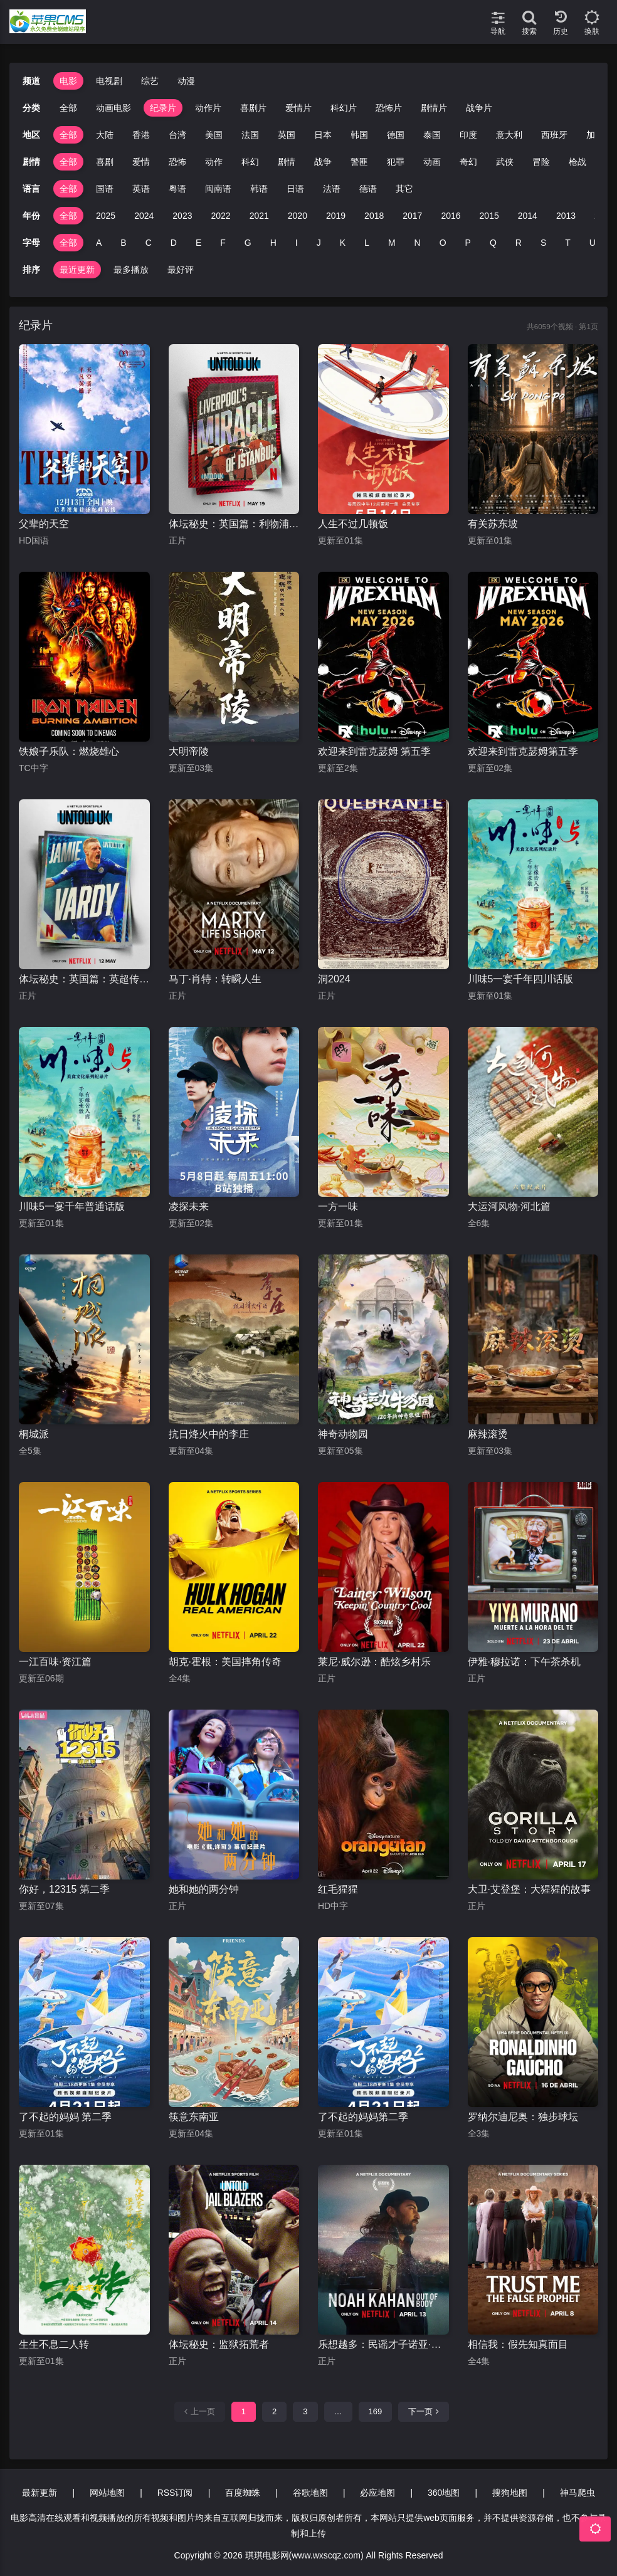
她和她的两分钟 (204, 1889)
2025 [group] (105, 216)
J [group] (319, 243)
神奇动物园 (343, 1434)
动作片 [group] (208, 108)
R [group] (518, 243)
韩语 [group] (259, 189)
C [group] (148, 243)
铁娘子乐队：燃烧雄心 (69, 751)
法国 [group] (250, 135)
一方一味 (338, 1206)
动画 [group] (432, 162)
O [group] (443, 243)
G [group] (248, 243)
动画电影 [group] (113, 108)
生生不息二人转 (54, 2344)
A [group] (99, 243)
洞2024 (334, 979)
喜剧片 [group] (253, 108)
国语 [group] (104, 189)
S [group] (543, 243)
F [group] (223, 243)
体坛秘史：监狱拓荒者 (219, 2344)
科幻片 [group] (343, 108)
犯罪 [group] (395, 162)
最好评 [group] (180, 270)
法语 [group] (331, 189)
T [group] (568, 243)
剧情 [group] (286, 162)
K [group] (342, 243)
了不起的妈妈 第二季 (65, 2116)
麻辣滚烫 (488, 1434)
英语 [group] (141, 189)
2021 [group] (259, 216)
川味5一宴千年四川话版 (521, 979)
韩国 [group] (359, 135)
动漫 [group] (186, 81)
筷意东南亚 (194, 2116)
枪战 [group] (577, 162)
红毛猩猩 (338, 1889)
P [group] (468, 243)
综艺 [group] (150, 81)
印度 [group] (468, 135)
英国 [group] (286, 135)
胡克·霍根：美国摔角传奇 (225, 1661)
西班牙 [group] (554, 135)
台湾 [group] (177, 135)
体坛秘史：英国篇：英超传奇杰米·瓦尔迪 (84, 979)
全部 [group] (68, 108)
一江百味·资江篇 (55, 1661)
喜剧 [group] (104, 162)
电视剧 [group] (109, 81)
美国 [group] (214, 135)
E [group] (198, 243)
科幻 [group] (250, 162)
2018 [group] (374, 216)
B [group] (123, 243)
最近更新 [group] (77, 270)
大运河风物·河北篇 (509, 1206)
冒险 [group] (541, 162)
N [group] (417, 243)
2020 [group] (297, 216)
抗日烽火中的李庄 (209, 1434)
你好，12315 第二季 (64, 1889)
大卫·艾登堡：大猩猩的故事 (529, 1889)
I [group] (296, 243)
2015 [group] (489, 216)
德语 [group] (368, 189)
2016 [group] (450, 216)
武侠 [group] (505, 162)
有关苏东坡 (493, 523)
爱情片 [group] (298, 108)
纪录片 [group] (163, 108)
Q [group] (493, 243)
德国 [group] (395, 135)
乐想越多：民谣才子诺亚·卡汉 (383, 2344)
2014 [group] (527, 216)
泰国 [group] (432, 135)
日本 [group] (323, 135)
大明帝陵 (189, 751)
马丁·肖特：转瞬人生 (215, 979)
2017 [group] (412, 216)
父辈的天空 (44, 523)
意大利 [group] (509, 135)
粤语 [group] (177, 189)
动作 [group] (214, 162)
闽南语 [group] (218, 189)
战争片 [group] (479, 108)
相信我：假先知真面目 (518, 2344)
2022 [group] (220, 216)
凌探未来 (189, 1206)
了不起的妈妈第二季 (363, 2116)
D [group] (174, 243)
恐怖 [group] (177, 162)
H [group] (273, 243)
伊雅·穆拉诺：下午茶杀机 (524, 1661)
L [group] (366, 243)
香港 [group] (141, 135)
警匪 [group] (359, 162)
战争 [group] (323, 162)
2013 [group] (566, 216)
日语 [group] (295, 189)
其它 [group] (404, 189)
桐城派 (34, 1434)
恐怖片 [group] (389, 108)
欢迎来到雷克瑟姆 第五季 (374, 751)
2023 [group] (182, 216)
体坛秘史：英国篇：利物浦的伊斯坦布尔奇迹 (234, 523)
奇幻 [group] (468, 162)
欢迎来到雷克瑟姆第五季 (523, 751)
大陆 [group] (104, 135)
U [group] (592, 243)
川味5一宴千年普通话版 (72, 1206)
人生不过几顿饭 (353, 523)
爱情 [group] (141, 162)
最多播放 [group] (131, 270)
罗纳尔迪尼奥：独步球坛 (523, 2116)
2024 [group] (144, 216)
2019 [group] (335, 216)
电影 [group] (68, 81)
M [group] (392, 243)
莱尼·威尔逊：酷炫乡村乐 (374, 1661)
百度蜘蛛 (242, 2493)
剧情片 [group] (434, 108)
